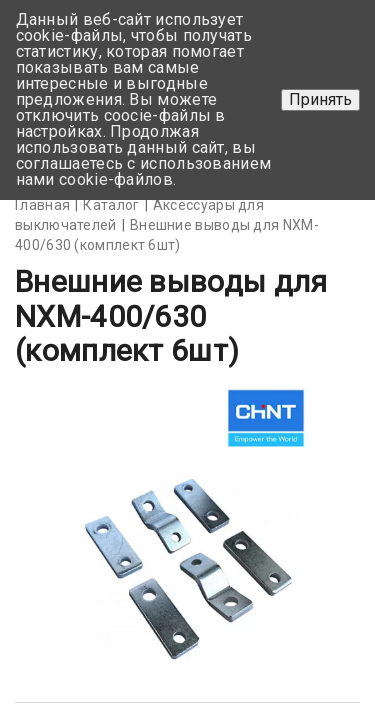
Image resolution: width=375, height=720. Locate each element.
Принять (320, 99)
